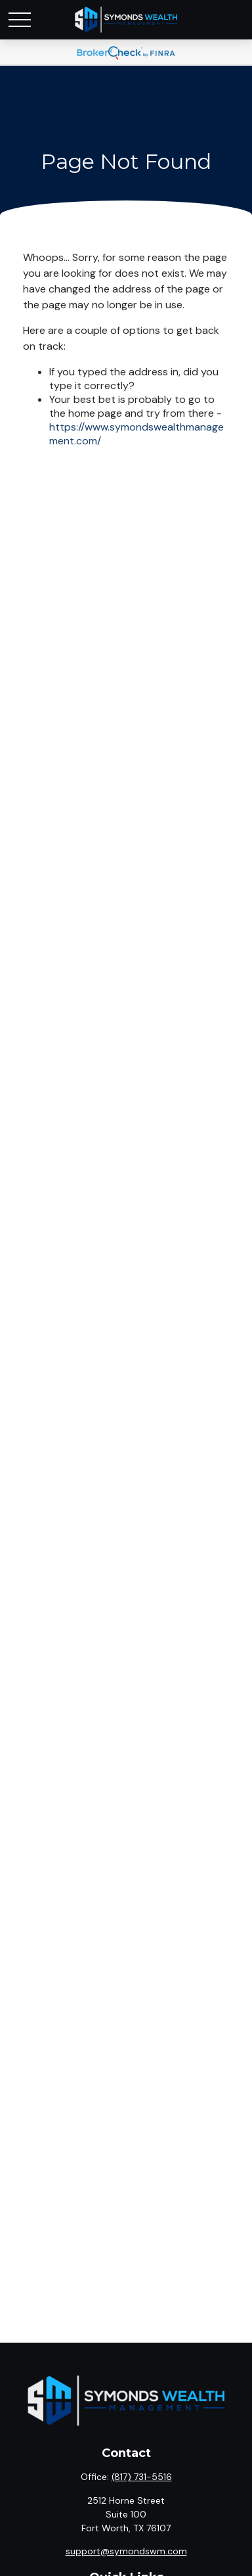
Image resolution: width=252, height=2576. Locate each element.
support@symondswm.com (126, 2551)
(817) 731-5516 (142, 2477)
